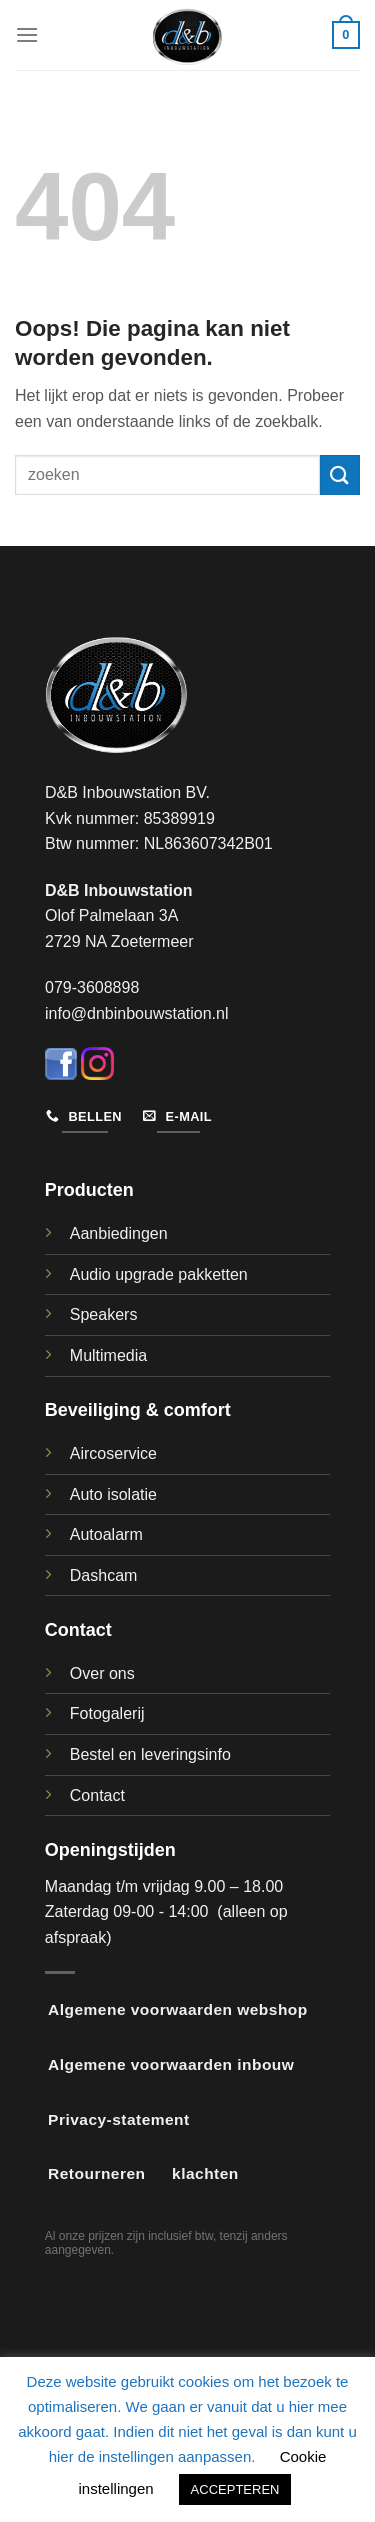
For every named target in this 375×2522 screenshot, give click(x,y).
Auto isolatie (113, 1494)
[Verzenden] (340, 474)
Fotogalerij (107, 1713)
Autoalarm (106, 1534)
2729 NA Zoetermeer (119, 941)
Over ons (102, 1673)
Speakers (104, 1314)
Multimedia (108, 1355)
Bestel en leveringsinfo (150, 1754)
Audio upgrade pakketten (159, 1274)
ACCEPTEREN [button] (235, 2489)
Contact (97, 1795)
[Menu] (27, 34)
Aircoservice (113, 1453)
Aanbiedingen (119, 1233)
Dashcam (104, 1575)
